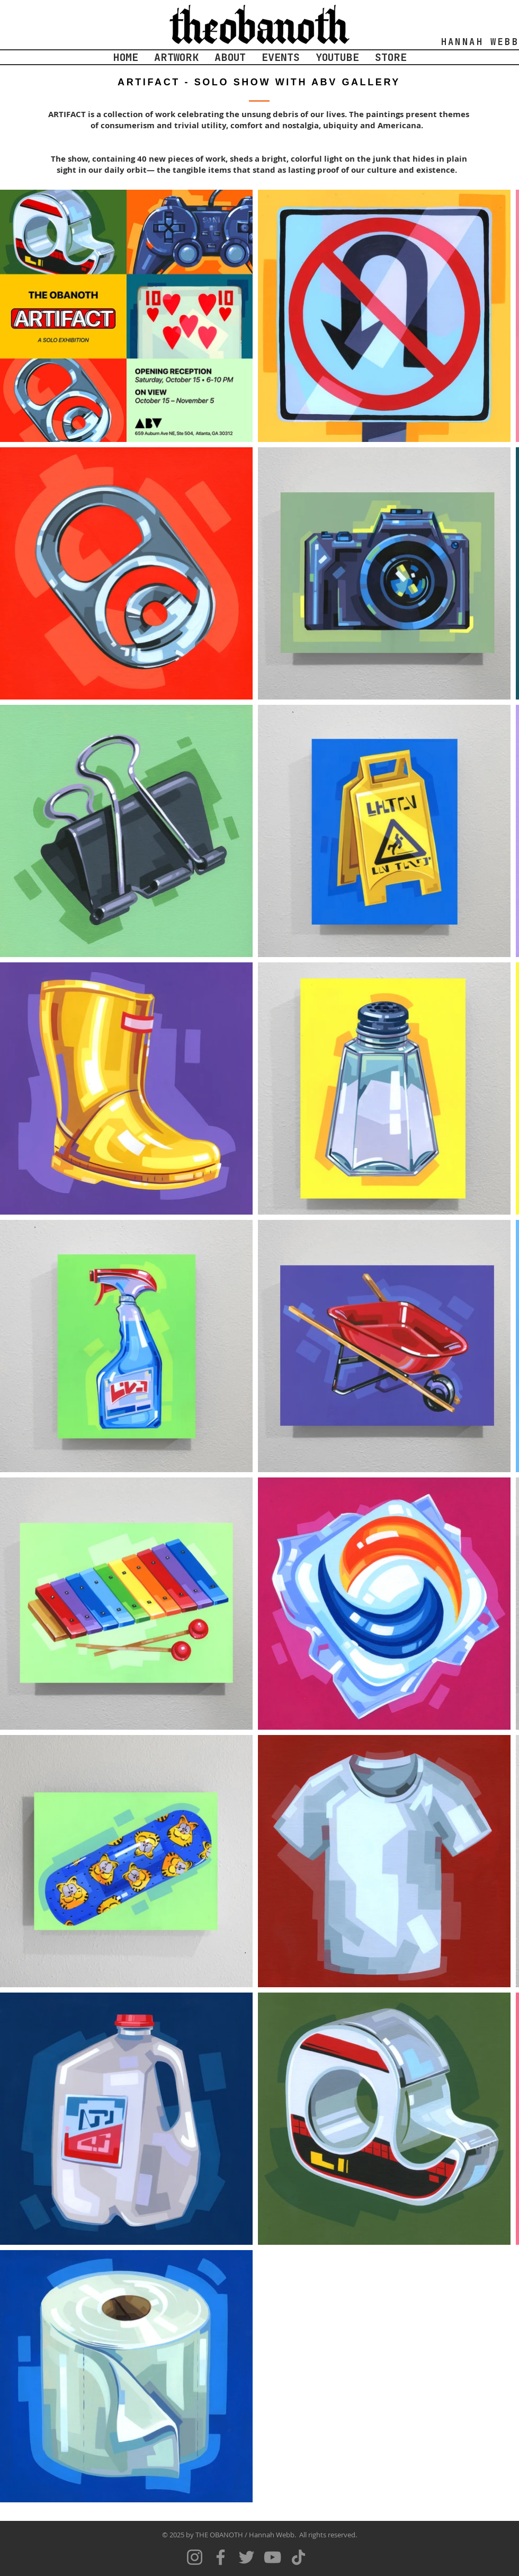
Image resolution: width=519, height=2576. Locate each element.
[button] (176, 57)
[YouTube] (272, 2557)
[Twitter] (246, 2557)
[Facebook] (220, 2557)
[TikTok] (298, 2557)
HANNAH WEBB (480, 42)
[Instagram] (194, 2557)
